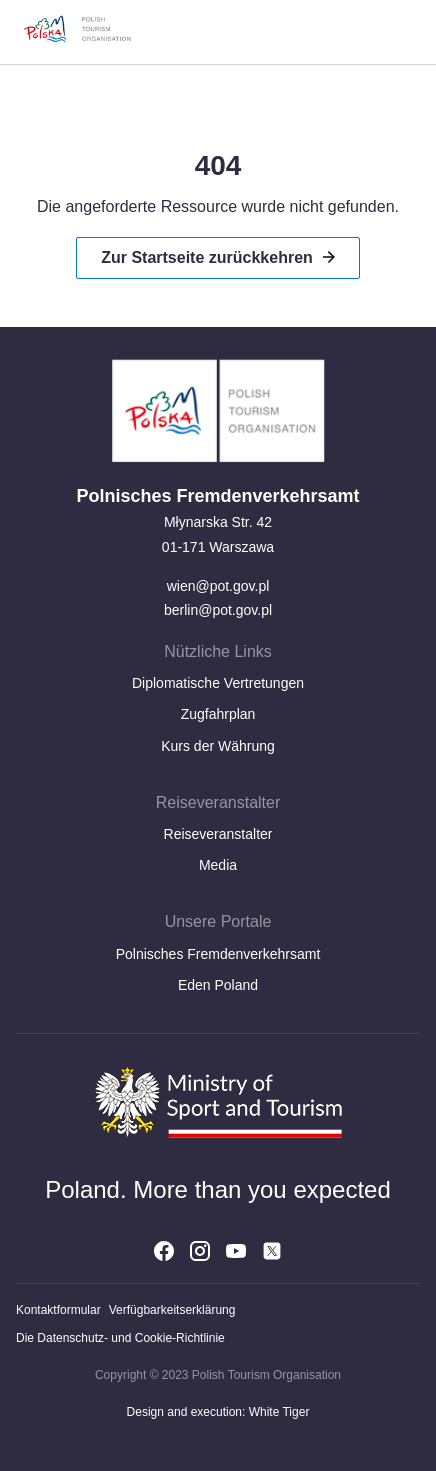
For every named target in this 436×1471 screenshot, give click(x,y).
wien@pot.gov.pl (218, 586)
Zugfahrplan (218, 714)
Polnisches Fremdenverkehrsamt (218, 954)
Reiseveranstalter (218, 834)
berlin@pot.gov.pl (218, 610)
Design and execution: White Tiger (218, 1412)
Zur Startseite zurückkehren (207, 257)
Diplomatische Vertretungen (218, 683)
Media (218, 865)
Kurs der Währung (218, 746)
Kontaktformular (58, 1310)
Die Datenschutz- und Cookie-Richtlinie (120, 1338)
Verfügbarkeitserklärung (172, 1310)
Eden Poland (218, 985)
